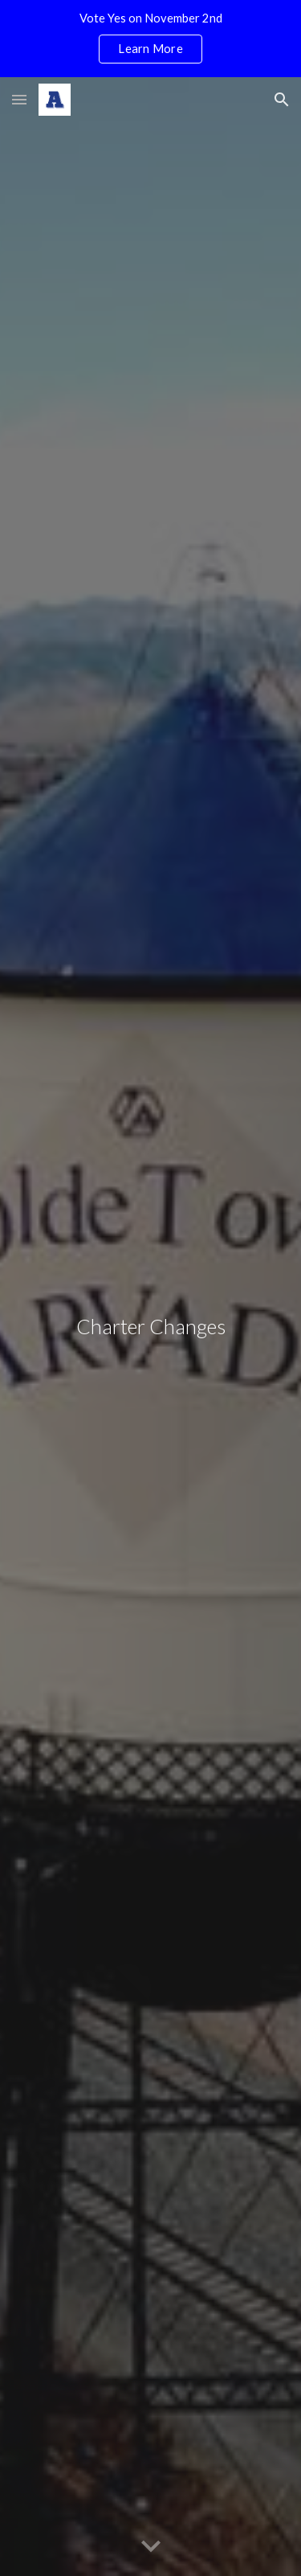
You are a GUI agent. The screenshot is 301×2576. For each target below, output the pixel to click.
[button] (19, 99)
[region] (150, 38)
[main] (151, 1327)
